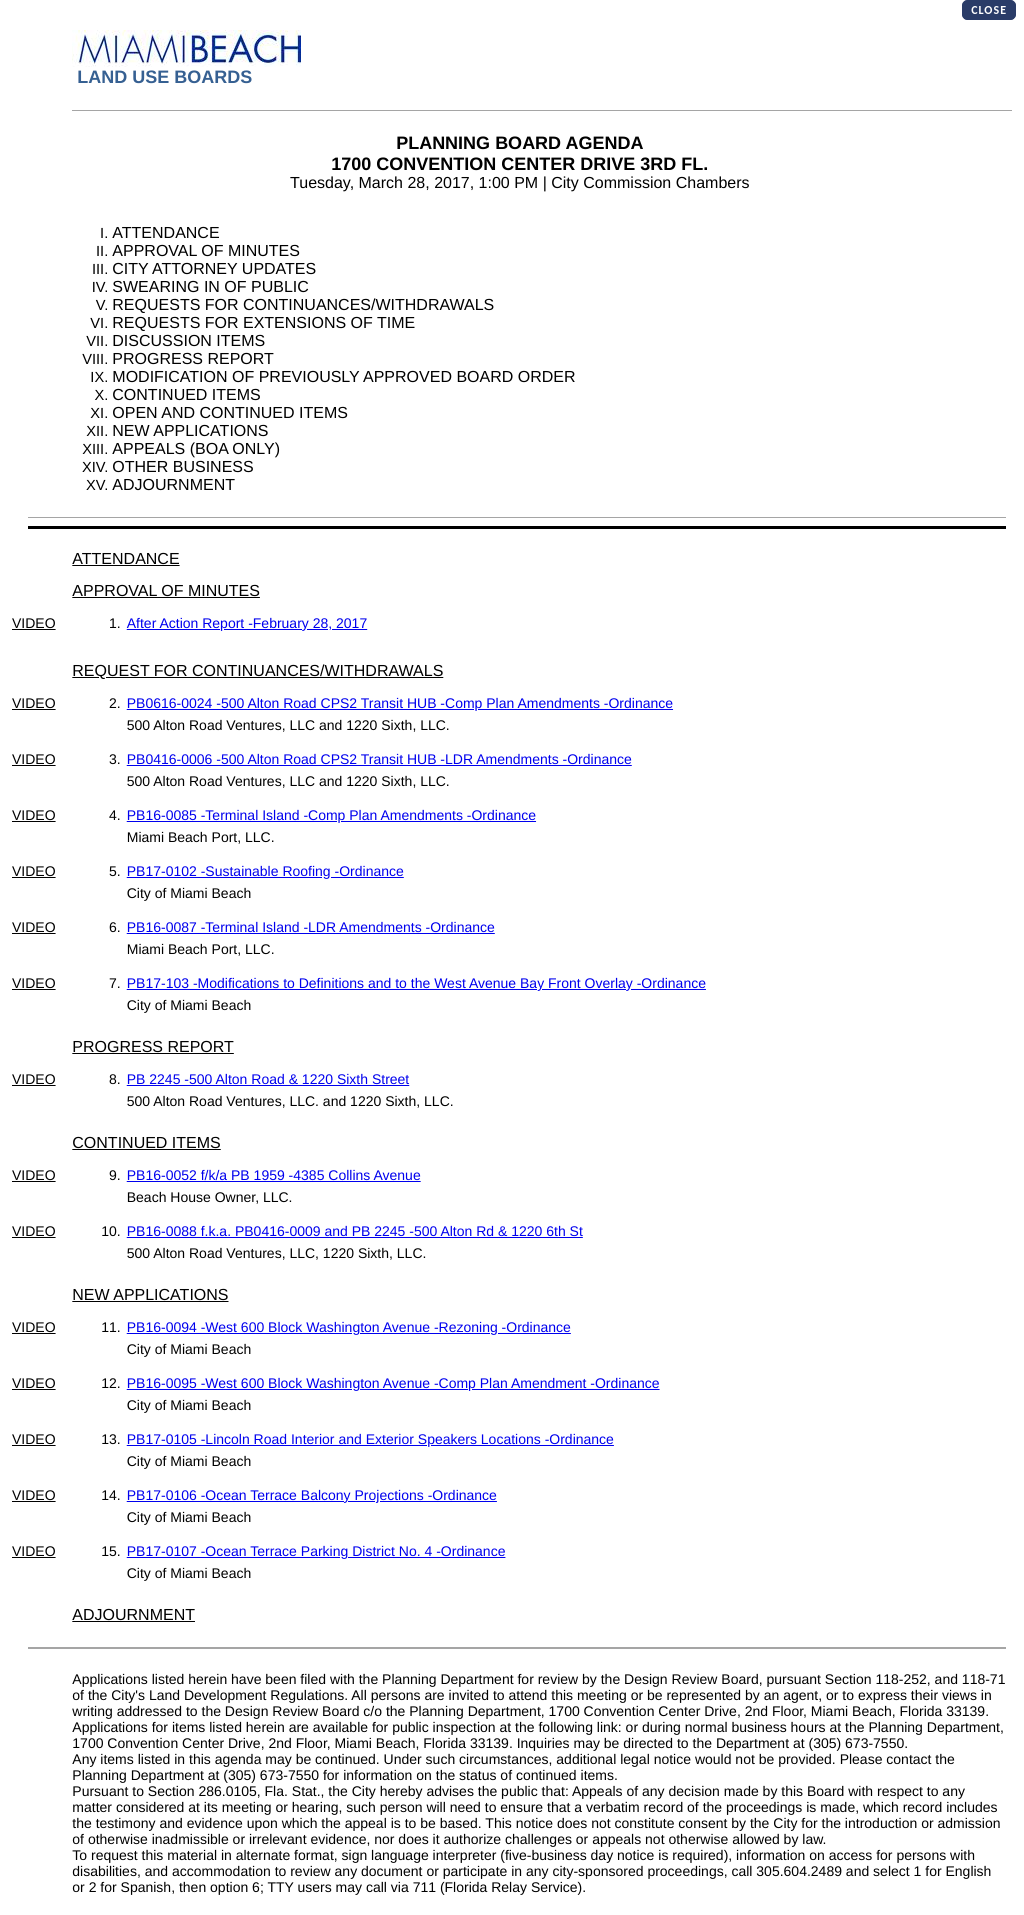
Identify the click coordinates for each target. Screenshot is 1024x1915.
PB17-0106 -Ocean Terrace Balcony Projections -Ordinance (312, 1495)
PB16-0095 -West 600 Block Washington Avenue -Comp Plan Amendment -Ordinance (393, 1383)
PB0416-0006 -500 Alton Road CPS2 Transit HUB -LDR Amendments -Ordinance (379, 759)
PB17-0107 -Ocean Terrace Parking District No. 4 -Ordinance (316, 1551)
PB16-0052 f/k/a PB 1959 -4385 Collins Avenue (274, 1175)
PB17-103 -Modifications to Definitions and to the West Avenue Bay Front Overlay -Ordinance (416, 983)
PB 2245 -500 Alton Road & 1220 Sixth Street (268, 1079)
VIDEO (34, 623)
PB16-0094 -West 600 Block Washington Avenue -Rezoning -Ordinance (349, 1327)
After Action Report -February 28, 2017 (247, 623)
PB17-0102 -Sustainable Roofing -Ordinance (265, 871)
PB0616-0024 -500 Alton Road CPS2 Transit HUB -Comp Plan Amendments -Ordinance (400, 703)
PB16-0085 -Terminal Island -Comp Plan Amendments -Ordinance (331, 815)
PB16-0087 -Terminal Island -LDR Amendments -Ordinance (311, 927)
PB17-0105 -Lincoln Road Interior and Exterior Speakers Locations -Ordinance (370, 1439)
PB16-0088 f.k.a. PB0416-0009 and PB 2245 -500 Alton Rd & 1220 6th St (355, 1231)
